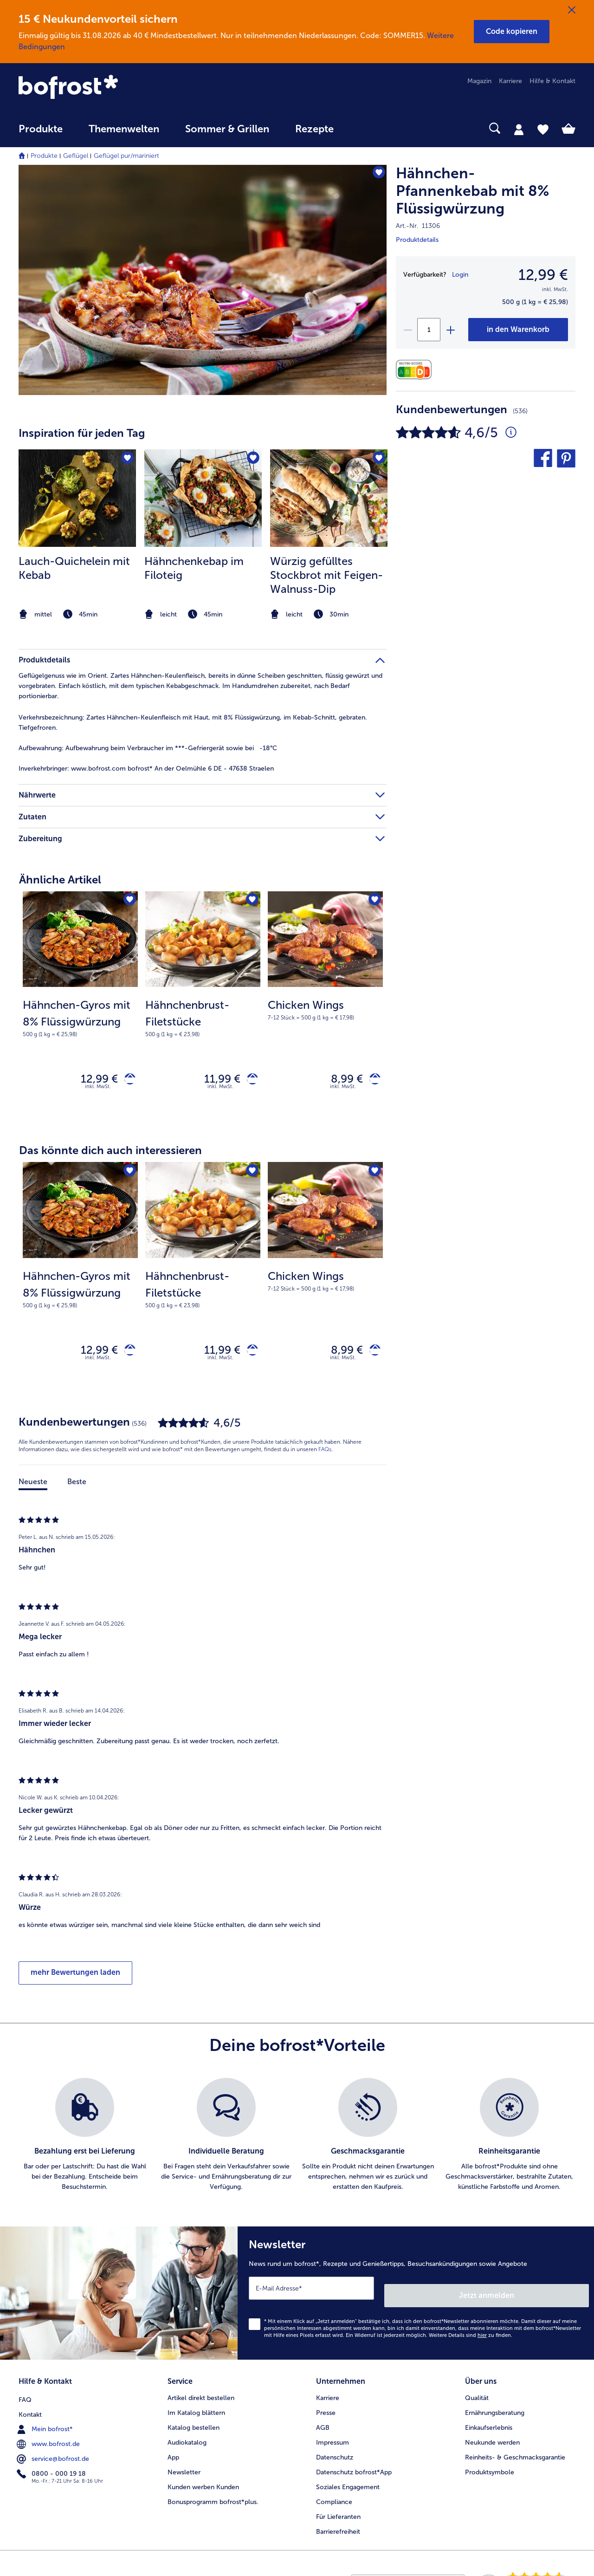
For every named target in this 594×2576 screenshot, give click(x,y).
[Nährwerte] (416, 370)
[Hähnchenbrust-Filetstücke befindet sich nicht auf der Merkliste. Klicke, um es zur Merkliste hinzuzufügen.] (250, 901)
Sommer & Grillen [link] (227, 129)
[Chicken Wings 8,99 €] (325, 1008)
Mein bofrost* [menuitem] (46, 2424)
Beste (76, 1490)
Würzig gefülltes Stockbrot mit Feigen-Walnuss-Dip (326, 575)
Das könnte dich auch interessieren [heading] (110, 1154)
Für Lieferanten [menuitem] (338, 2514)
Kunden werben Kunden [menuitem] (203, 2484)
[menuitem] (41, 133)
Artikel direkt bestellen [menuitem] (201, 2395)
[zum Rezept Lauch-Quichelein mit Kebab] (77, 498)
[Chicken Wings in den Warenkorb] (371, 1081)
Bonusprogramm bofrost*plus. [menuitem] (213, 2499)
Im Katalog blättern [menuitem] (196, 2410)
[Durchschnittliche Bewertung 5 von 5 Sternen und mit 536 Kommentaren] (511, 432)
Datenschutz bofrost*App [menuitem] (354, 2469)
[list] (297, 2143)
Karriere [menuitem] (510, 81)
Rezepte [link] (314, 129)
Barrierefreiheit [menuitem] (338, 2529)
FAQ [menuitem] (25, 2395)
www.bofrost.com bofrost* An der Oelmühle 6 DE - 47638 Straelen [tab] (146, 768)
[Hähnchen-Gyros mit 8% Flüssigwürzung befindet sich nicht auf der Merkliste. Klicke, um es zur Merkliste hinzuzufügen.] (128, 901)
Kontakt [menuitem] (30, 2410)
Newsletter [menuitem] (184, 2469)
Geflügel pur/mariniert (126, 156)
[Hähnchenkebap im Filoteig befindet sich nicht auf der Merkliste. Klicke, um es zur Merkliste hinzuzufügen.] (252, 459)
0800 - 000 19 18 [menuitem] (52, 2469)
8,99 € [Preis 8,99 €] (340, 1080)
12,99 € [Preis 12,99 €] (92, 1080)
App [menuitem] (173, 2455)
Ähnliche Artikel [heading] (60, 879)
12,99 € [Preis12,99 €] (543, 275)
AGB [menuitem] (322, 2425)
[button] (511, 31)
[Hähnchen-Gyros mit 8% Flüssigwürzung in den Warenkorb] (126, 1081)
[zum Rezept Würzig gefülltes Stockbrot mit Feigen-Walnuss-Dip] (329, 498)
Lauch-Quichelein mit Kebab (74, 568)
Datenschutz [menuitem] (334, 2455)
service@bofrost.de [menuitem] (54, 2454)
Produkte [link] (41, 129)
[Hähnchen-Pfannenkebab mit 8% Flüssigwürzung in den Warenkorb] (518, 329)
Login (460, 275)
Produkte (44, 156)
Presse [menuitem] (326, 2410)
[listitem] (77, 535)
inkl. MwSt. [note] (98, 1091)
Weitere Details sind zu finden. (470, 2336)
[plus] (450, 329)
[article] (203, 517)
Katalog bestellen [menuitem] (194, 2425)
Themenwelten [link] (124, 129)
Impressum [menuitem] (332, 2440)
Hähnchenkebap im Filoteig (194, 568)
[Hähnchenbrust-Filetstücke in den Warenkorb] (249, 1081)
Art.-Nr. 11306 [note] (418, 226)
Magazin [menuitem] (479, 81)
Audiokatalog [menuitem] (187, 2440)
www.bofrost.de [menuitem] (49, 2439)
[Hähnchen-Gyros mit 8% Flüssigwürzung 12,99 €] (80, 1008)
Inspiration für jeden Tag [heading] (82, 433)
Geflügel (75, 156)
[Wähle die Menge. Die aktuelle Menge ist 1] (428, 329)
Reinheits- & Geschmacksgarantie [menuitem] (515, 2455)
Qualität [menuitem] (477, 2395)
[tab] (518, 129)
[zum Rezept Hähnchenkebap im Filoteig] (203, 498)
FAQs (324, 1457)
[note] (77, 614)
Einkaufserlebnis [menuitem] (488, 2425)
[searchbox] (365, 128)
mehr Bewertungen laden (75, 1980)
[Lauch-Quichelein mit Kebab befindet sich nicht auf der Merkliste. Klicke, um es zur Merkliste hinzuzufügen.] (126, 459)
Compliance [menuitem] (334, 2499)
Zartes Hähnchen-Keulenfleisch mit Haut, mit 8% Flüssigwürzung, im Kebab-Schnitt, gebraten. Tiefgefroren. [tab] (193, 723)
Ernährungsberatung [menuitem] (494, 2410)
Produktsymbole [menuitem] (489, 2469)
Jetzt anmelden (549, 2296)
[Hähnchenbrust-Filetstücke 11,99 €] (202, 1008)
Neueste (33, 1490)
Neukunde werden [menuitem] (492, 2440)
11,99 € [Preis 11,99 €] (215, 1080)
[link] (102, 87)
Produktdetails (417, 240)
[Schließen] (571, 10)
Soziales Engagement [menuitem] (348, 2484)
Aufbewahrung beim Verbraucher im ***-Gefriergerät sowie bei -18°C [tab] (148, 748)
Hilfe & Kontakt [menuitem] (552, 81)
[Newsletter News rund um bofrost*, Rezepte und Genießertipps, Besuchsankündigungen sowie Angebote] (416, 2298)
